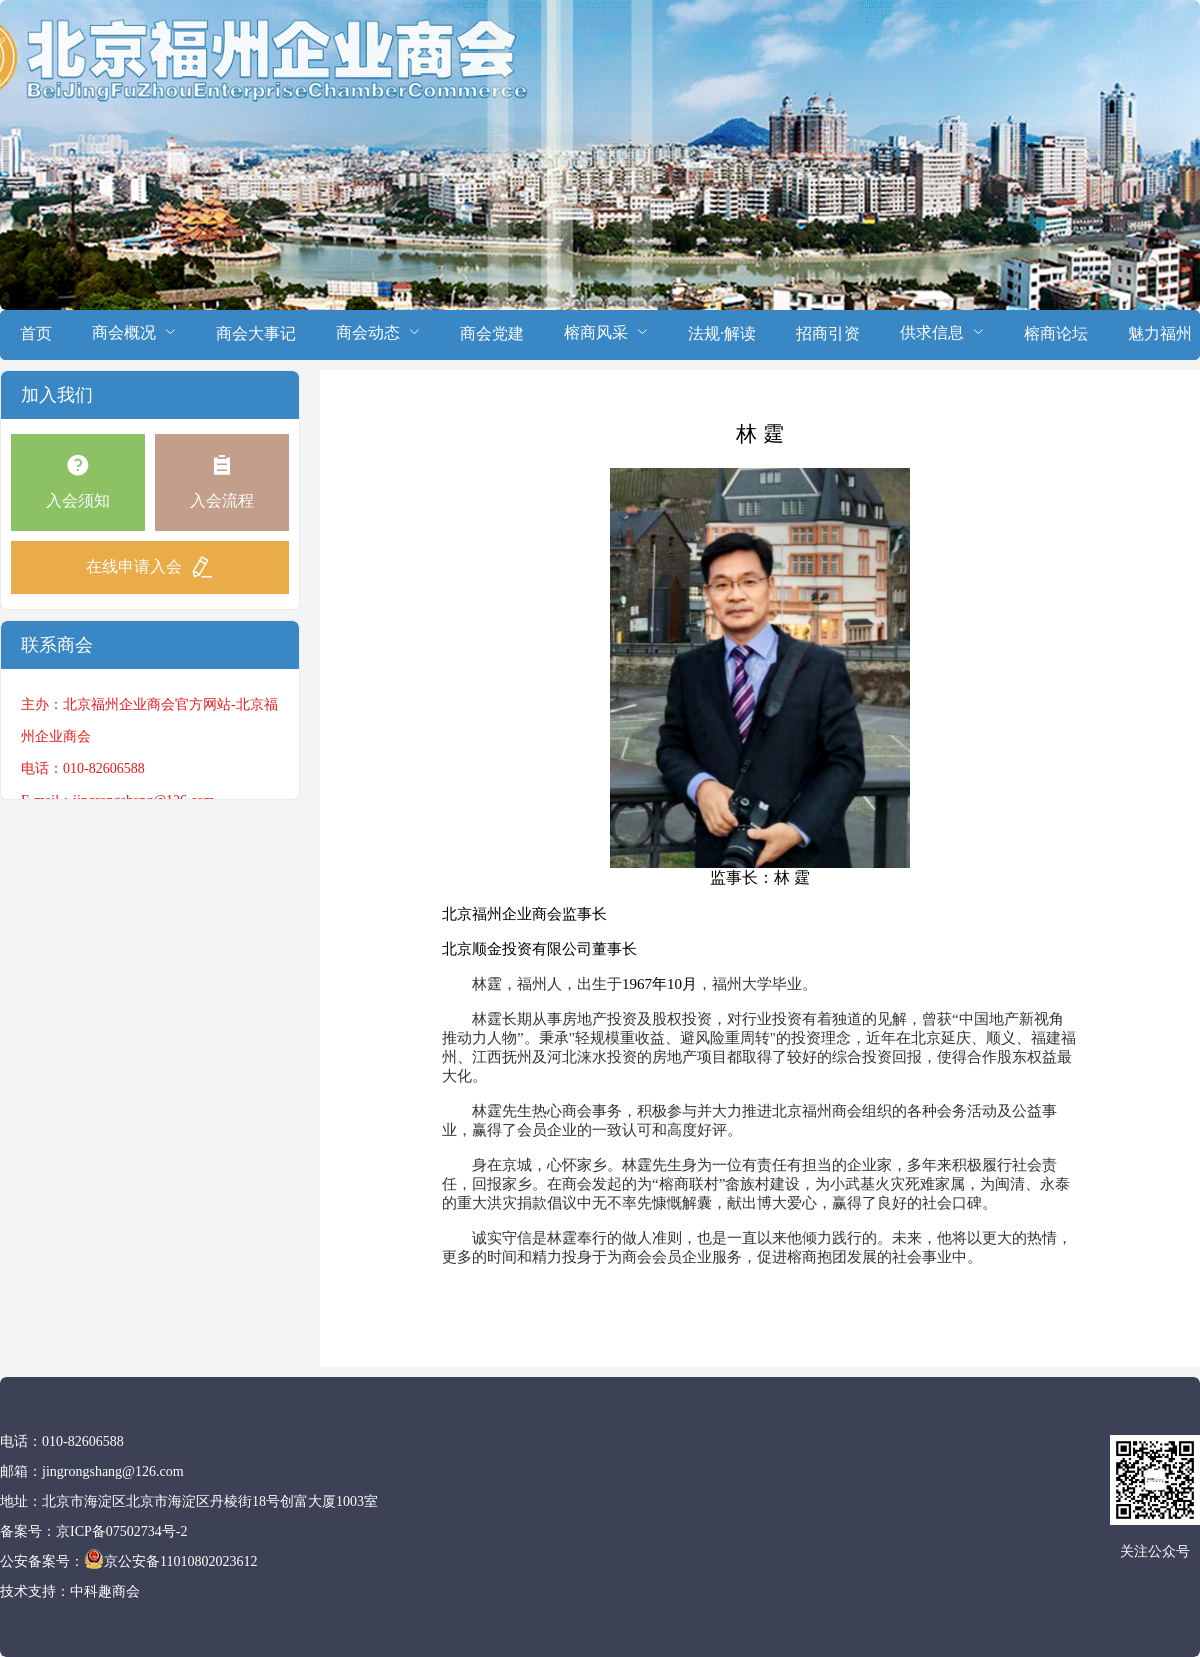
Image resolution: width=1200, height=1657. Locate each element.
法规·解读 (722, 333)
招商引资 (828, 333)
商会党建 (492, 333)
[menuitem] (36, 335)
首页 (36, 333)
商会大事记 (256, 333)
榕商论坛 (1056, 333)
